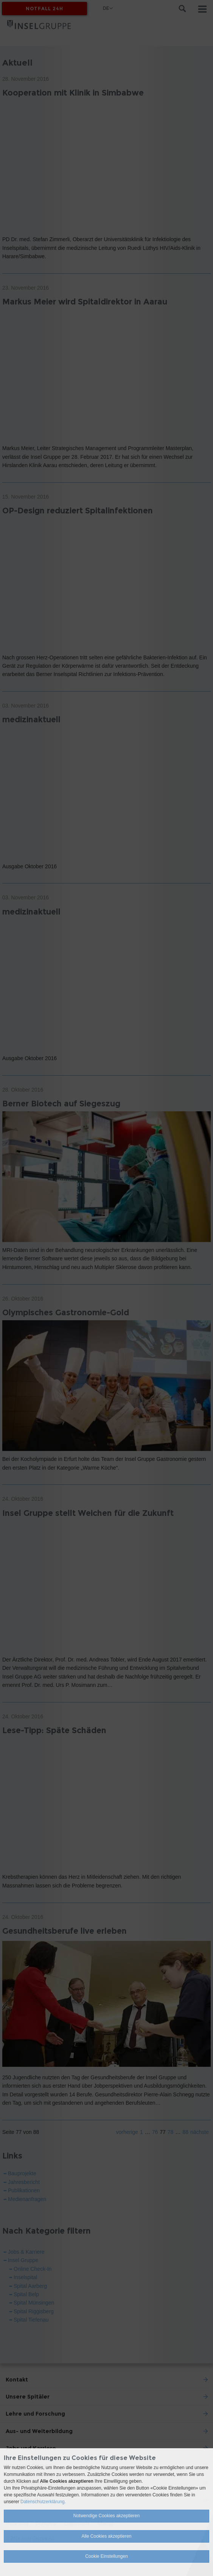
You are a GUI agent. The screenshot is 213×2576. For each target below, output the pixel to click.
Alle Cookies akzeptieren (106, 2536)
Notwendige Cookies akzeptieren (106, 2515)
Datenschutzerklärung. (43, 2501)
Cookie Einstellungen (106, 2556)
